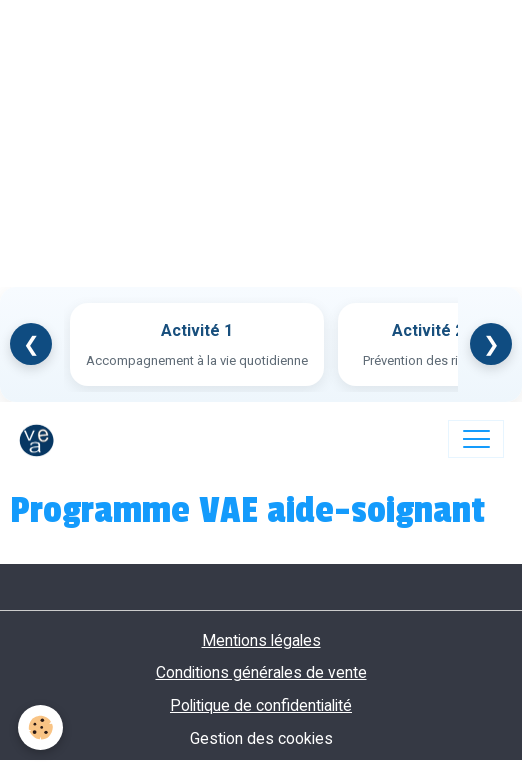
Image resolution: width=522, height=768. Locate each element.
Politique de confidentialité (261, 705)
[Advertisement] (261, 140)
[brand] (41, 439)
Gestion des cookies (261, 738)
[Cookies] (40, 727)
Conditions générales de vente (261, 672)
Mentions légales (261, 640)
